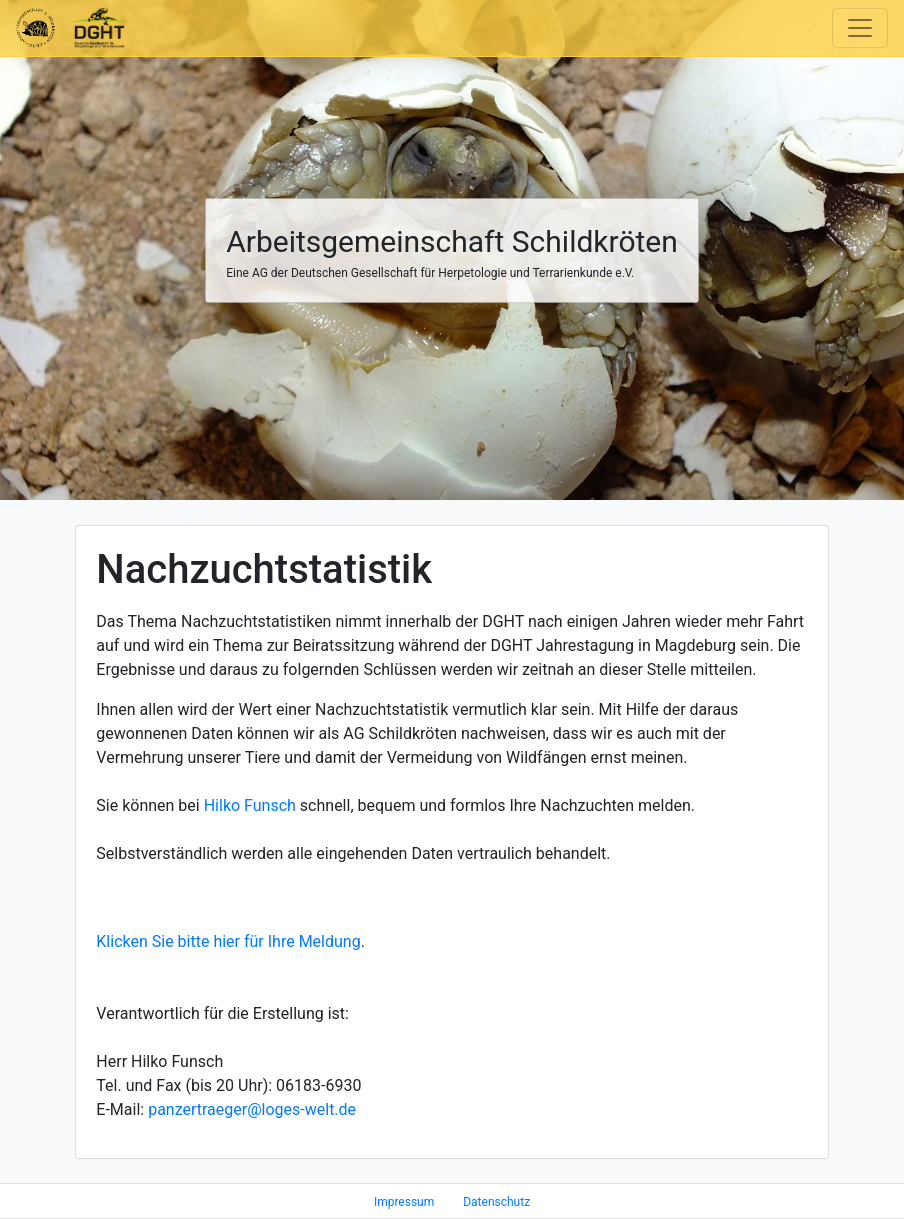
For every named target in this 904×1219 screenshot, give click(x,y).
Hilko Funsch (250, 805)
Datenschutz (496, 1202)
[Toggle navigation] (860, 28)
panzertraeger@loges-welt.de (252, 1109)
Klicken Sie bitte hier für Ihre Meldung (228, 941)
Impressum (404, 1202)
